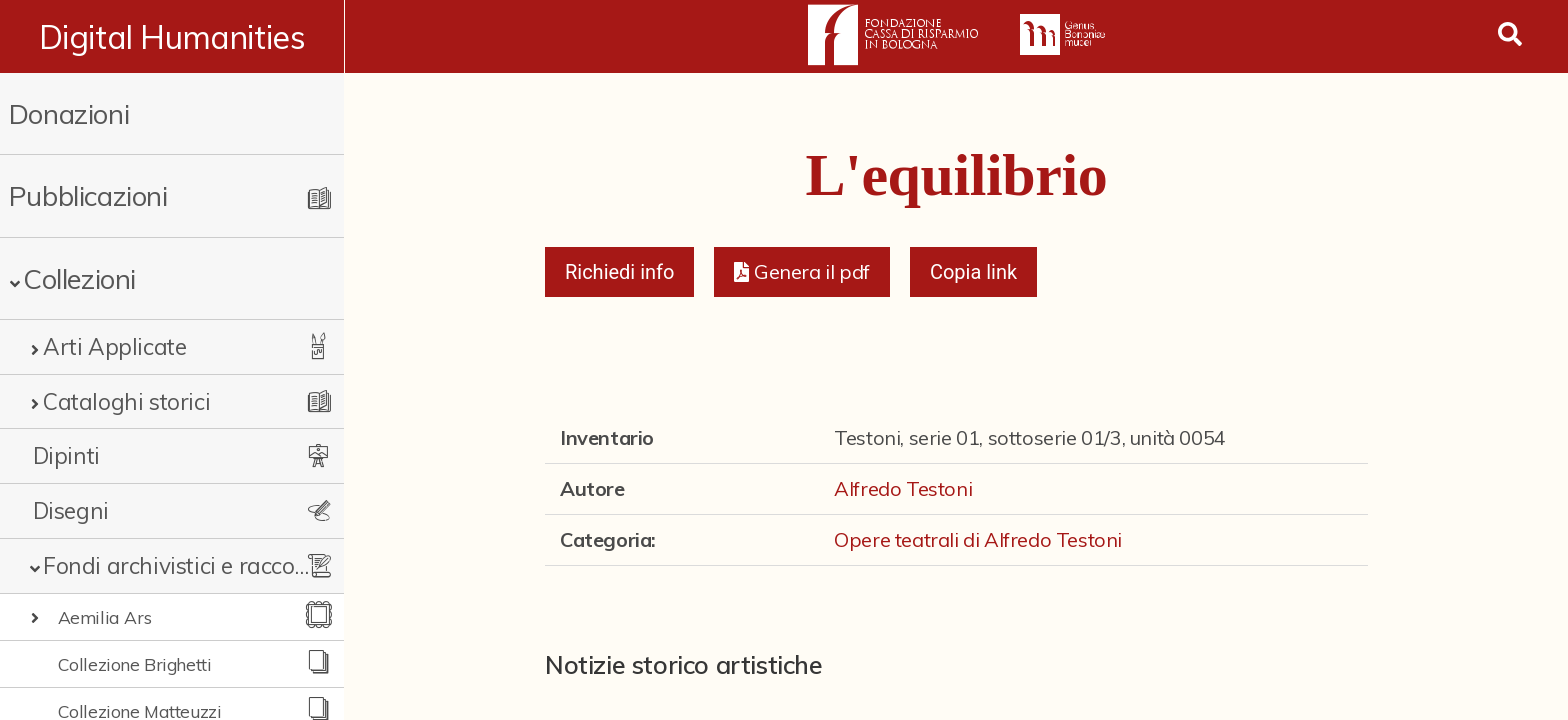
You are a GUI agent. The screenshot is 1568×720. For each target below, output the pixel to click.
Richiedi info (620, 272)
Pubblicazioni (88, 195)
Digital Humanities (172, 37)
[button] (801, 272)
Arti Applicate (114, 346)
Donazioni (69, 113)
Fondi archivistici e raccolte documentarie (177, 565)
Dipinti (66, 455)
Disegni (71, 510)
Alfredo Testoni (903, 488)
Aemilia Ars (105, 617)
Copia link (973, 272)
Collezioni (79, 278)
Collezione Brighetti (135, 664)
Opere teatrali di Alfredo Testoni (978, 539)
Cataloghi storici (126, 401)
